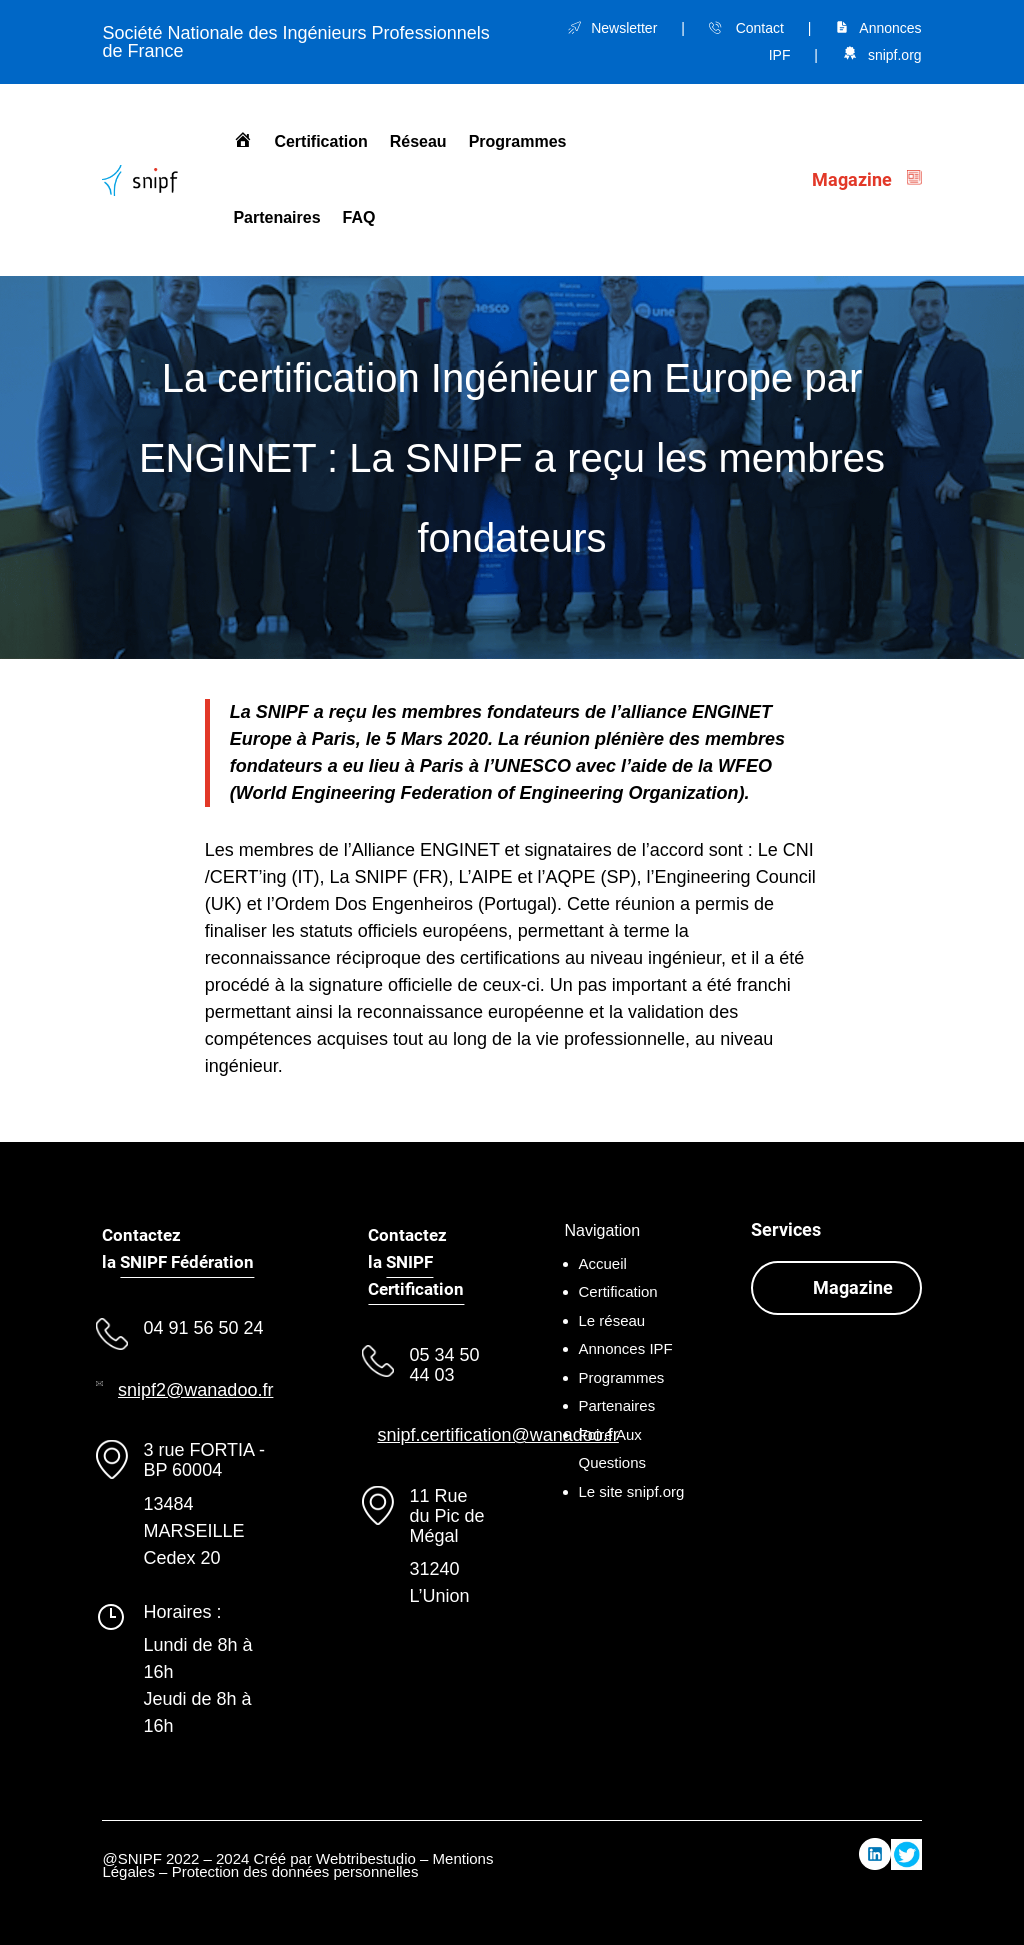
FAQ (359, 217)
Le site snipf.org (632, 1491)
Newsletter (624, 28)
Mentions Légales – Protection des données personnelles (297, 1865)
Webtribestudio (366, 1858)
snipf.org (895, 55)
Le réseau (612, 1320)
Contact (760, 28)
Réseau (418, 141)
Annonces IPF (626, 1348)
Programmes (518, 141)
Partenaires (276, 217)
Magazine (853, 1287)
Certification (320, 141)
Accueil (603, 1263)
